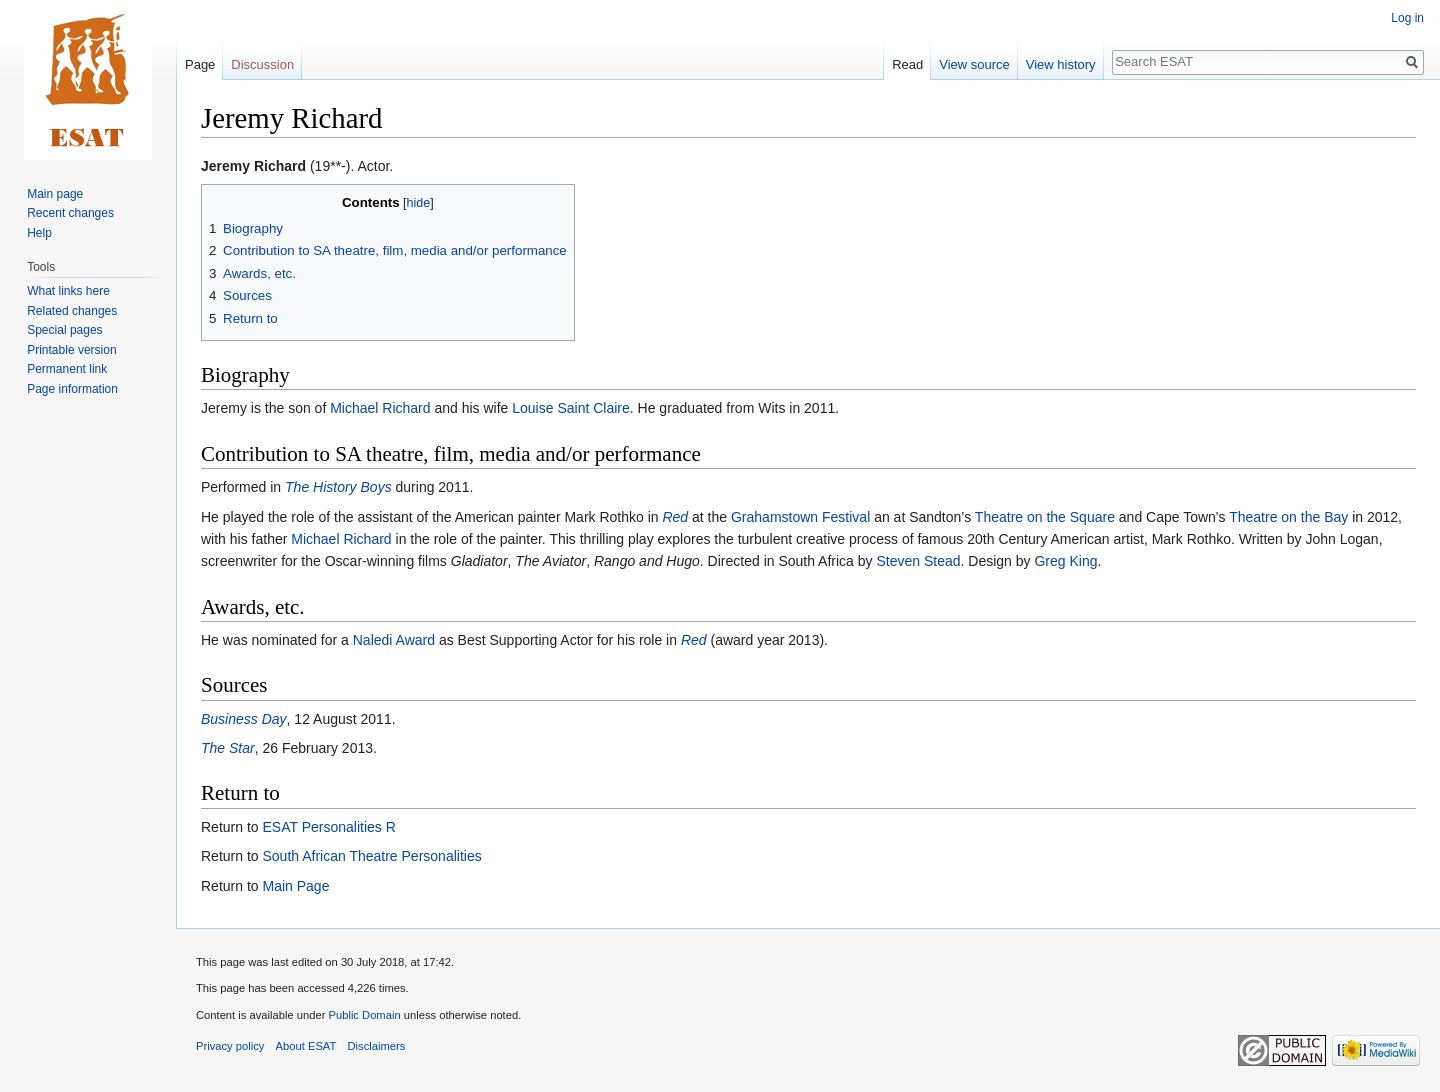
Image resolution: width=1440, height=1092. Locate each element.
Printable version (71, 350)
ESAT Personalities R (328, 827)
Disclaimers (377, 1046)
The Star (228, 748)
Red (675, 517)
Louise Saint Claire (571, 408)
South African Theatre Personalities (371, 856)
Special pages (64, 330)
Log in (1407, 18)
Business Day (244, 719)
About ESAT (306, 1046)
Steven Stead (918, 561)
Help (39, 233)
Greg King (1065, 561)
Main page (55, 194)
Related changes (72, 311)
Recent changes (70, 213)
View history (1061, 64)
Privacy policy (230, 1046)
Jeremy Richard (253, 166)
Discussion (262, 64)
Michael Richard (380, 408)
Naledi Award (394, 640)
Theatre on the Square (1045, 517)
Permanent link (67, 369)
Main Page (295, 886)
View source (974, 64)
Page (200, 64)
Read (907, 64)
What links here (68, 291)
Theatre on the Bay (1288, 517)
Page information (72, 389)
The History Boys (338, 487)
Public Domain (364, 1015)
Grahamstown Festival (800, 517)
